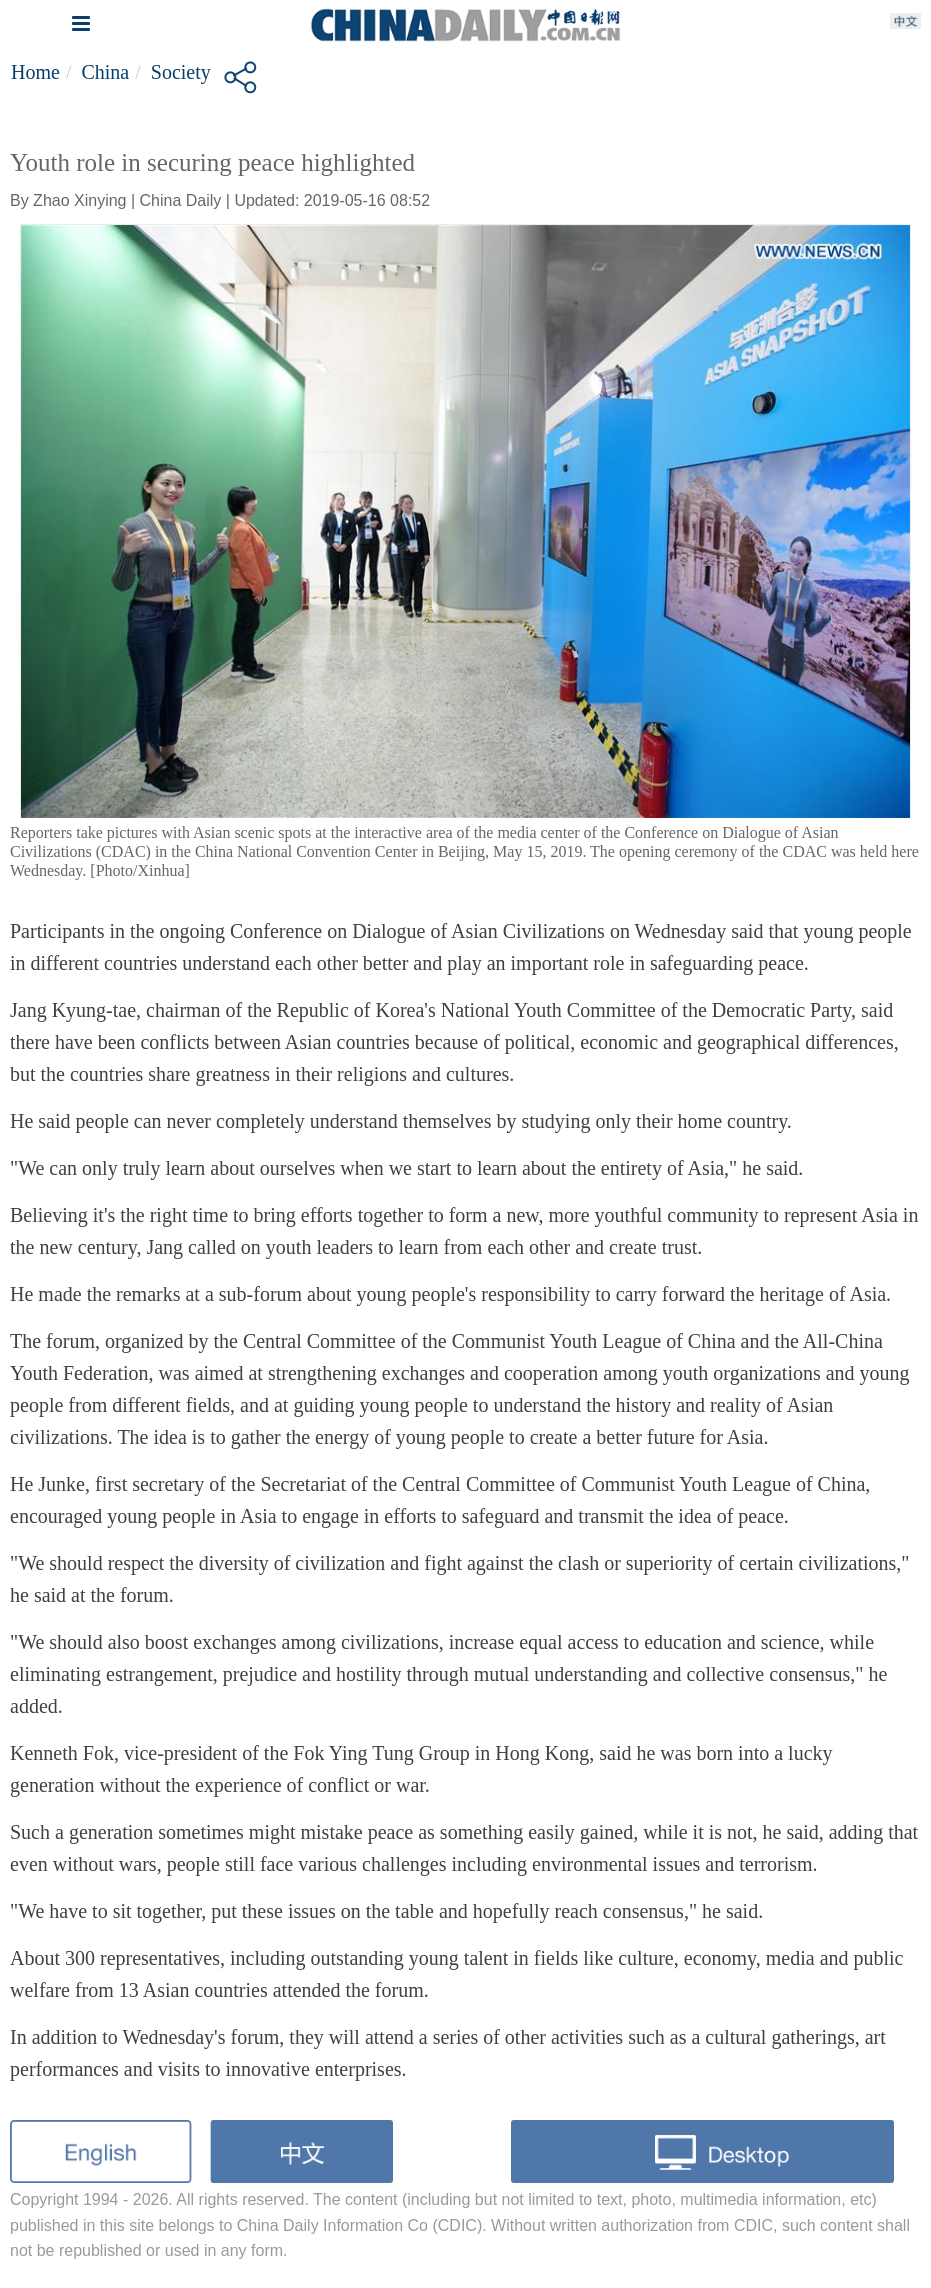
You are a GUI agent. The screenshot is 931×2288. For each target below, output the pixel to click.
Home (35, 72)
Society (181, 72)
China (105, 72)
